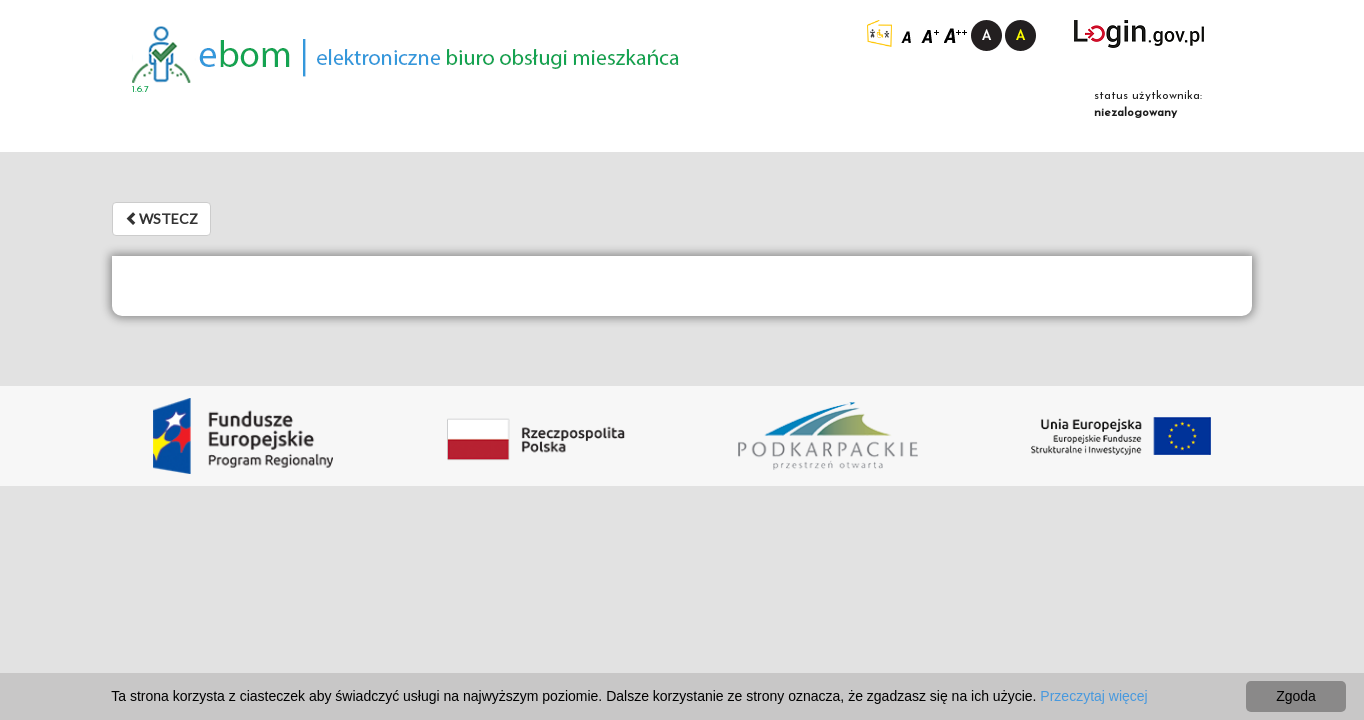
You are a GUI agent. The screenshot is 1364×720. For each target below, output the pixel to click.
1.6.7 (140, 89)
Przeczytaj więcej (1093, 696)
